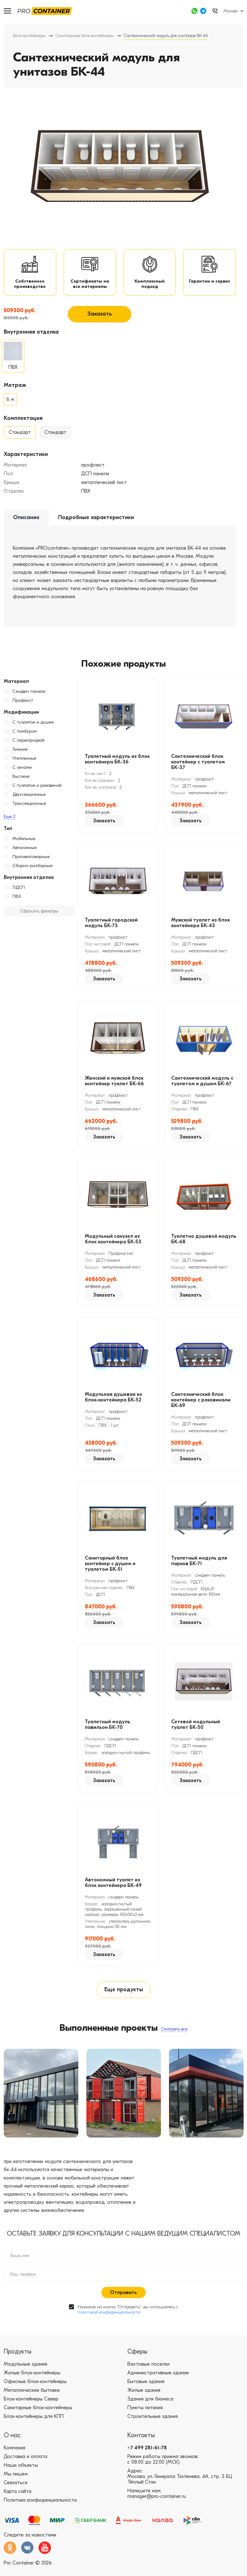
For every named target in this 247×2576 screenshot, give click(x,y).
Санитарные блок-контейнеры (85, 35)
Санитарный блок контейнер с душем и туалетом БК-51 (110, 1568)
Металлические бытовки (32, 2398)
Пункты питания (145, 2415)
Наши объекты (21, 2473)
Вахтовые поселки (148, 2372)
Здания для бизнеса (150, 2406)
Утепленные (24, 763)
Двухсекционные (29, 799)
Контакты (141, 2443)
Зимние (20, 754)
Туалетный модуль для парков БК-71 (199, 1565)
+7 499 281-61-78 (147, 2455)
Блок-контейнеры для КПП (34, 2424)
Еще (10, 821)
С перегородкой (28, 745)
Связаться (15, 2490)
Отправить (123, 2300)
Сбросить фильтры (39, 915)
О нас (12, 2443)
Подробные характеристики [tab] (96, 522)
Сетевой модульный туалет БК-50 (195, 1729)
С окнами (22, 772)
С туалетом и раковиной (37, 790)
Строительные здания (152, 2424)
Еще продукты (123, 1995)
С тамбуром (24, 736)
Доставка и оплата (25, 2464)
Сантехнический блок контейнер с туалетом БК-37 (198, 766)
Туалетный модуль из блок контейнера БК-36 (117, 764)
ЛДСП (18, 892)
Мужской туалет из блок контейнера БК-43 (200, 927)
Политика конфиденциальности (40, 2508)
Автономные (24, 852)
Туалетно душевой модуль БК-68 (203, 1244)
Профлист (22, 705)
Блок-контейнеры (29, 35)
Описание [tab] (26, 522)
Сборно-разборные (32, 870)
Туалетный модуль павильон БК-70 (107, 1729)
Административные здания (158, 2380)
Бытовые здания (145, 2389)
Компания (14, 2455)
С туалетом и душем (33, 727)
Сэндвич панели (28, 696)
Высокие (21, 781)
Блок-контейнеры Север (31, 2406)
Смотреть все (174, 2035)
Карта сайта (17, 2499)
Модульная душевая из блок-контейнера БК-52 (113, 1402)
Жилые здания (143, 2398)
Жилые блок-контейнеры (32, 2380)
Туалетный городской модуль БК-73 (111, 927)
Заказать (99, 319)
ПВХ (16, 901)
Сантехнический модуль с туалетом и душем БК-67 (202, 1085)
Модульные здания (25, 2372)
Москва (230, 11)
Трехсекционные (29, 808)
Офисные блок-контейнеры (35, 2389)
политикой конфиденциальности (109, 2320)
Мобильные (23, 843)
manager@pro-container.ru (156, 2504)
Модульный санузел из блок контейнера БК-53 (113, 1244)
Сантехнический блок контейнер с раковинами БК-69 (201, 1404)
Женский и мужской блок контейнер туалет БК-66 (114, 1085)
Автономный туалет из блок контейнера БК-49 (113, 1887)
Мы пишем (16, 2482)
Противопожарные (31, 861)
